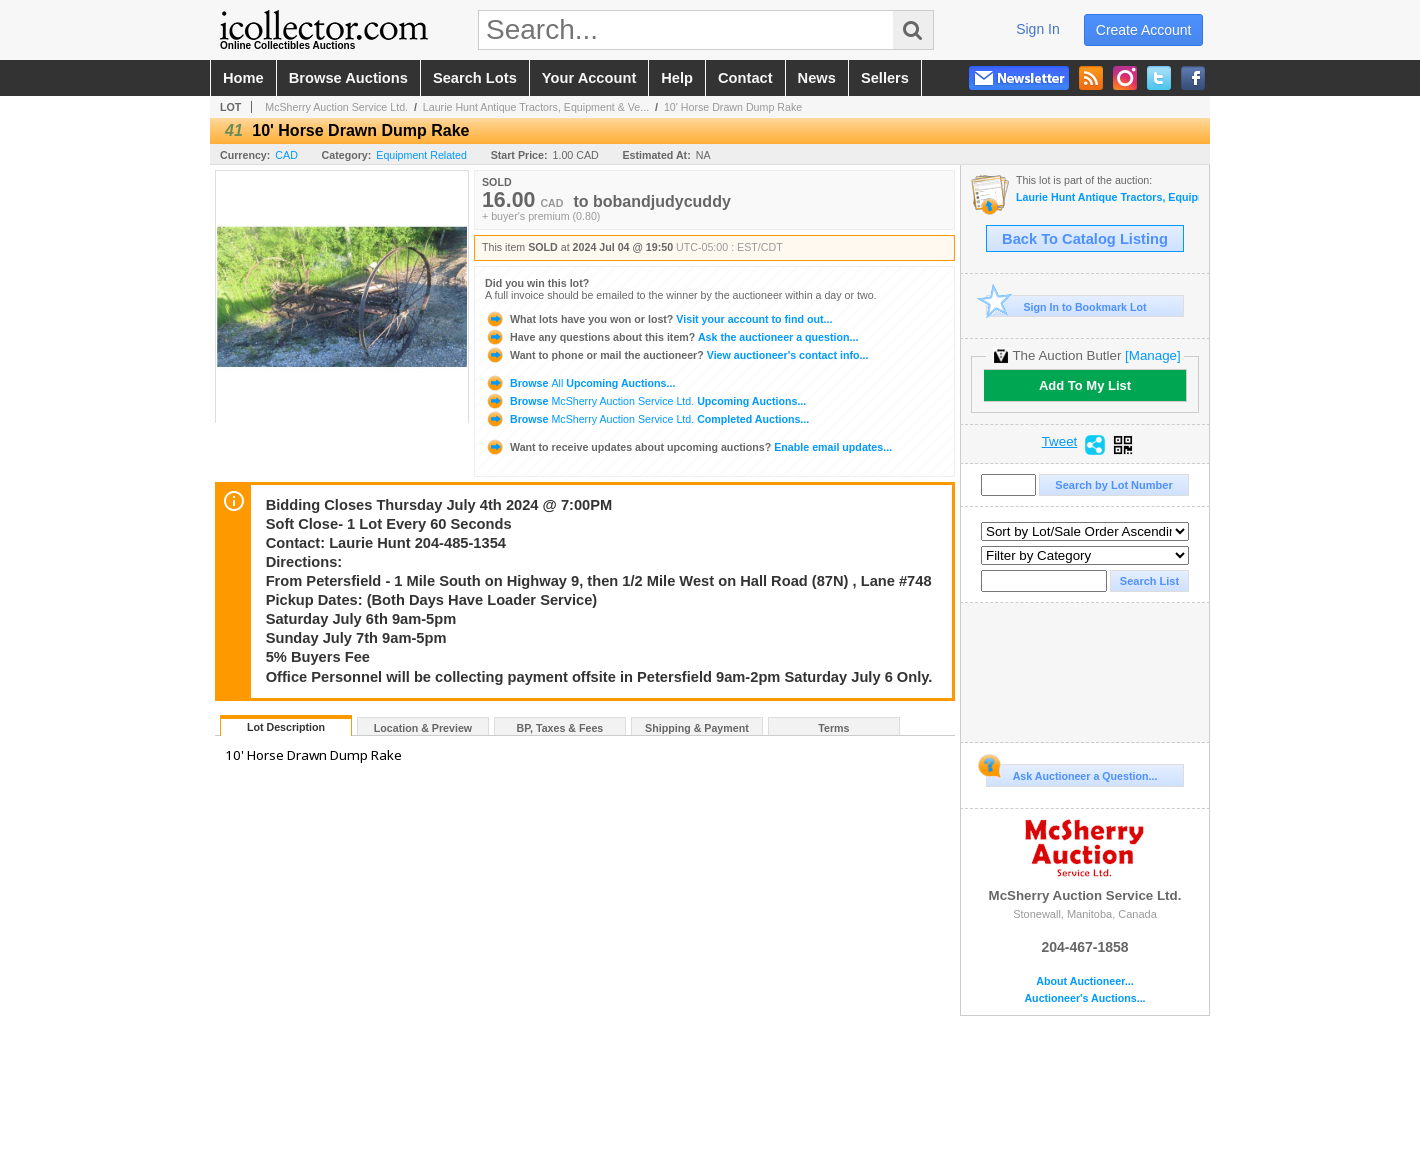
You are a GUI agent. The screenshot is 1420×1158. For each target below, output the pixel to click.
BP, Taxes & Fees (560, 728)
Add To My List (1085, 385)
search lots (475, 78)
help (677, 78)
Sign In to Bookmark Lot (1066, 306)
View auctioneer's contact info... (676, 355)
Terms (833, 728)
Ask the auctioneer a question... (671, 337)
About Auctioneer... (1084, 981)
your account (589, 78)
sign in (1038, 29)
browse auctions (348, 78)
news (817, 78)
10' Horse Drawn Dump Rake (733, 107)
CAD (286, 155)
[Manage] (1152, 355)
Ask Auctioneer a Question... (1071, 773)
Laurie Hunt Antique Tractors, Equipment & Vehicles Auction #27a (1107, 197)
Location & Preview (423, 728)
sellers (885, 78)
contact (745, 78)
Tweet (1060, 442)
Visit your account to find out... (658, 319)
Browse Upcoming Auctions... (580, 383)
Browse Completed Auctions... (647, 419)
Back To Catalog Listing (1085, 239)
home (243, 78)
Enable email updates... (688, 447)
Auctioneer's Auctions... (1084, 998)
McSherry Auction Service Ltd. (336, 107)
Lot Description (286, 727)
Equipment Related (421, 155)
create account (1144, 30)
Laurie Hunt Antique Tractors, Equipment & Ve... (536, 107)
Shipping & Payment (697, 728)
